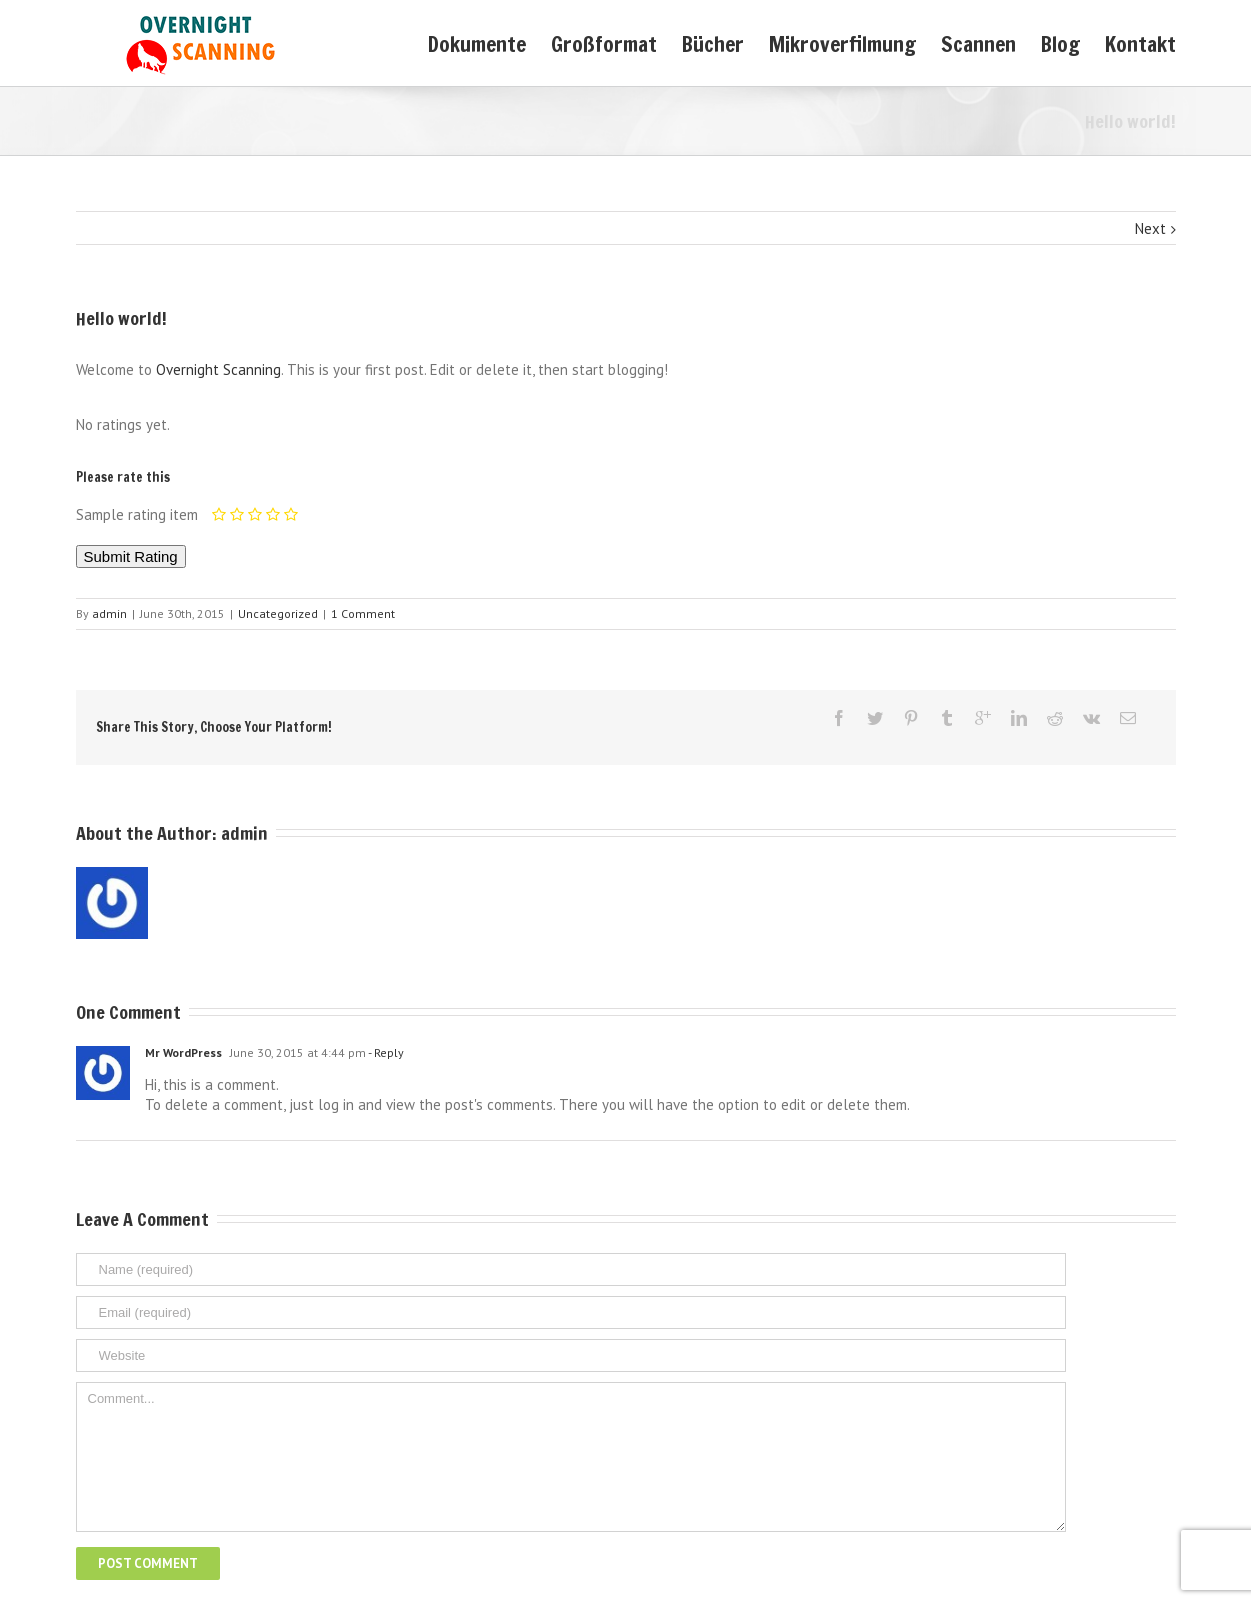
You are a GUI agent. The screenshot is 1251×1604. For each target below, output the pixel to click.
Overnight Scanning (218, 369)
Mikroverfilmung (842, 44)
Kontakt (1140, 44)
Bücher (713, 44)
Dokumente (477, 44)
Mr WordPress (183, 1052)
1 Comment (363, 613)
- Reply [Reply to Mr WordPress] (385, 1052)
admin (109, 613)
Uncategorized (278, 613)
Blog (1060, 44)
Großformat (604, 44)
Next (1150, 228)
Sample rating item (137, 514)
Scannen (978, 44)
